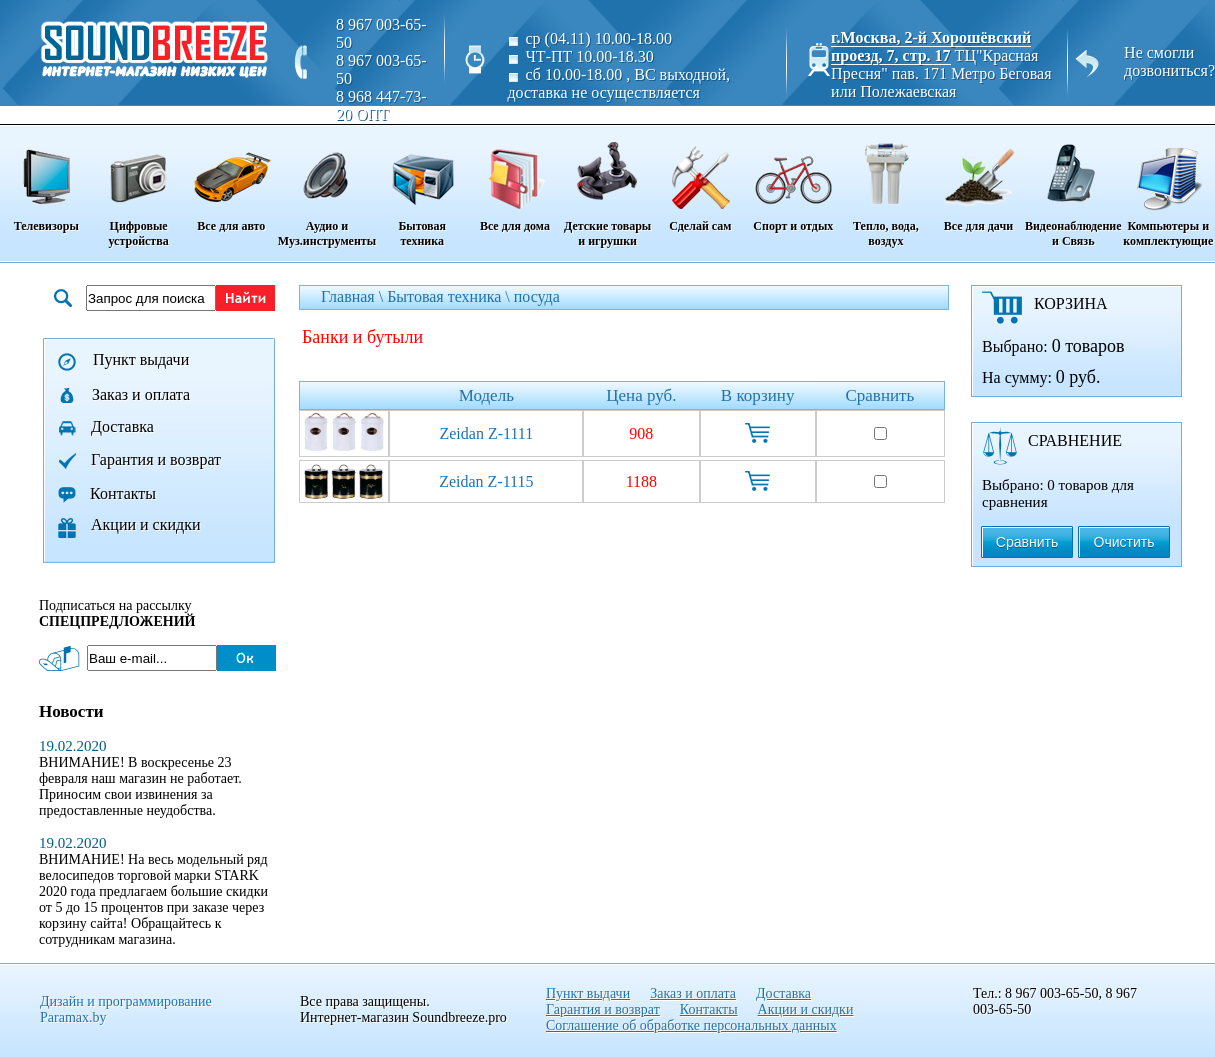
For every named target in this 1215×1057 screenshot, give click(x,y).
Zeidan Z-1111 (486, 433)
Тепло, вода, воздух (886, 187)
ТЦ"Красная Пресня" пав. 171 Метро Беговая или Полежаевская (941, 73)
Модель (486, 395)
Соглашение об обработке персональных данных (691, 1025)
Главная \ (354, 296)
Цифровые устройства (138, 187)
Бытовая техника (422, 187)
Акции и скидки (146, 524)
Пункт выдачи (141, 359)
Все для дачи (978, 180)
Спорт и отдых (793, 180)
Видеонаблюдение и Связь (1073, 187)
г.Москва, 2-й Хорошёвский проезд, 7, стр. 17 (931, 46)
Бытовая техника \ (450, 296)
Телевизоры (46, 180)
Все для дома (514, 180)
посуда (537, 296)
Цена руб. (641, 395)
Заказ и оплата (141, 394)
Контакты (123, 493)
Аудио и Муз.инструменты (327, 187)
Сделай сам (700, 180)
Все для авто (231, 180)
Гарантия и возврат (156, 459)
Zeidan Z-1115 (486, 481)
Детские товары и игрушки (607, 187)
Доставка (122, 426)
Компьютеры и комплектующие (1168, 187)
